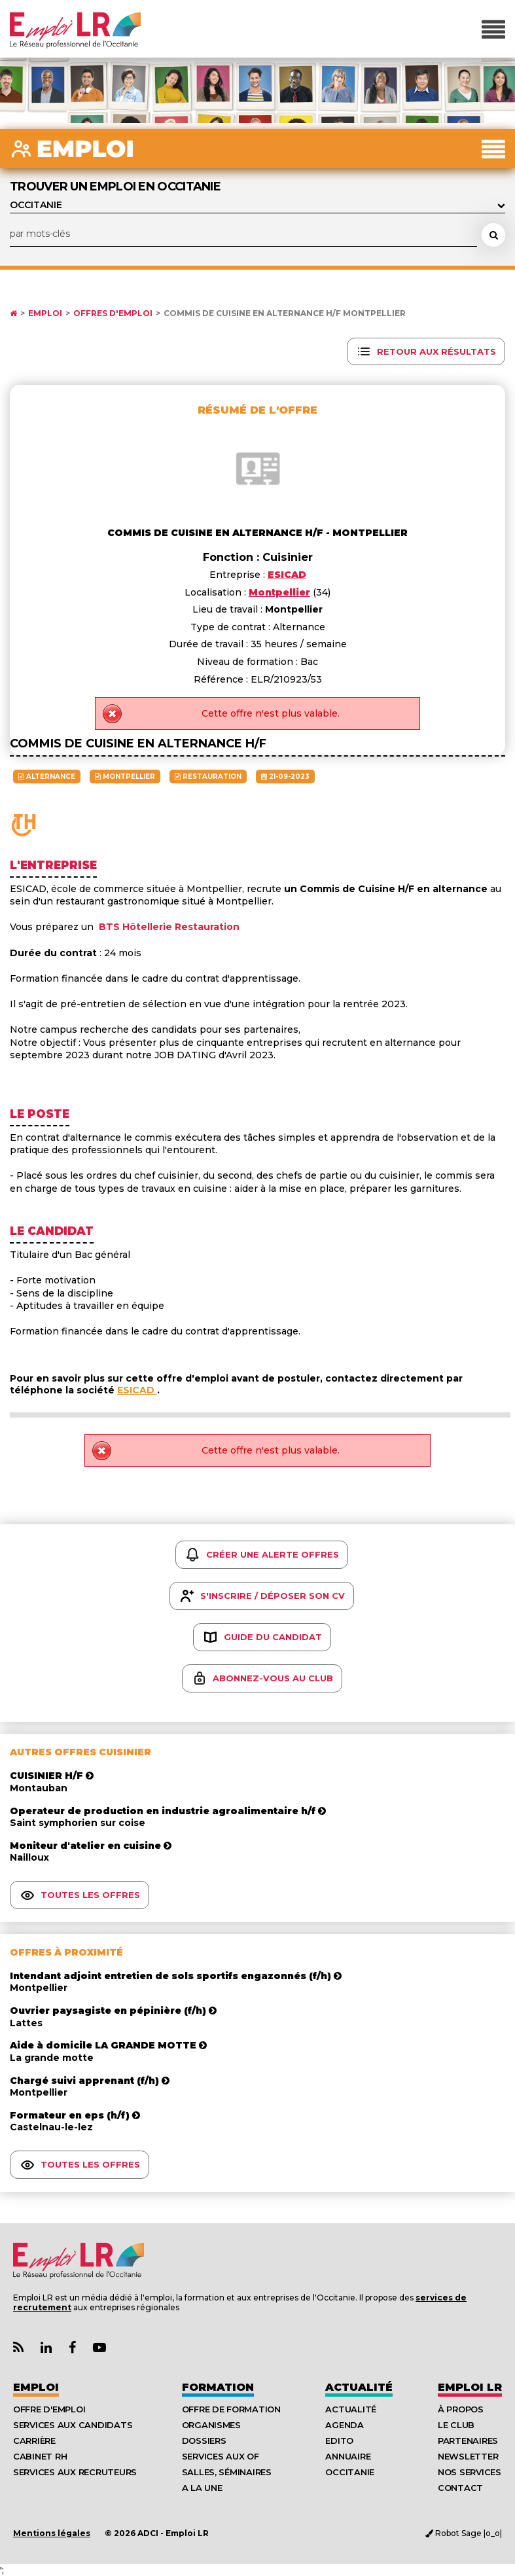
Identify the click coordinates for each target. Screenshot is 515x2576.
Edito (339, 2440)
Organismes (211, 2425)
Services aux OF (220, 2456)
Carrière (34, 2440)
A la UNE (202, 2487)
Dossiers (204, 2440)
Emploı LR (470, 2387)
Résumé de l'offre (257, 410)
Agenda (344, 2425)
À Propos (461, 2409)
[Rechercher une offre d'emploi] (493, 235)
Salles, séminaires (227, 2472)
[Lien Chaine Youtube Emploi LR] (99, 2348)
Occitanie (349, 2472)
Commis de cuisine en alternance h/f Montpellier (285, 313)
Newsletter (468, 2456)
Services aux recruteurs (75, 2472)
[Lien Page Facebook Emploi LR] (72, 2348)
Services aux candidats (72, 2425)
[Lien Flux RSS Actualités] (18, 2348)
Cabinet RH (40, 2456)
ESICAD (137, 1390)
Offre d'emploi (49, 2409)
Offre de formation (231, 2409)
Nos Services (469, 2472)
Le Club (456, 2425)
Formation (218, 2387)
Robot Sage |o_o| (463, 2533)
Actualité (359, 2387)
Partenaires (468, 2440)
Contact (460, 2487)
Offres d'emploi (112, 313)
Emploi (45, 313)
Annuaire (347, 2456)
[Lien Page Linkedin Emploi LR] (46, 2348)
